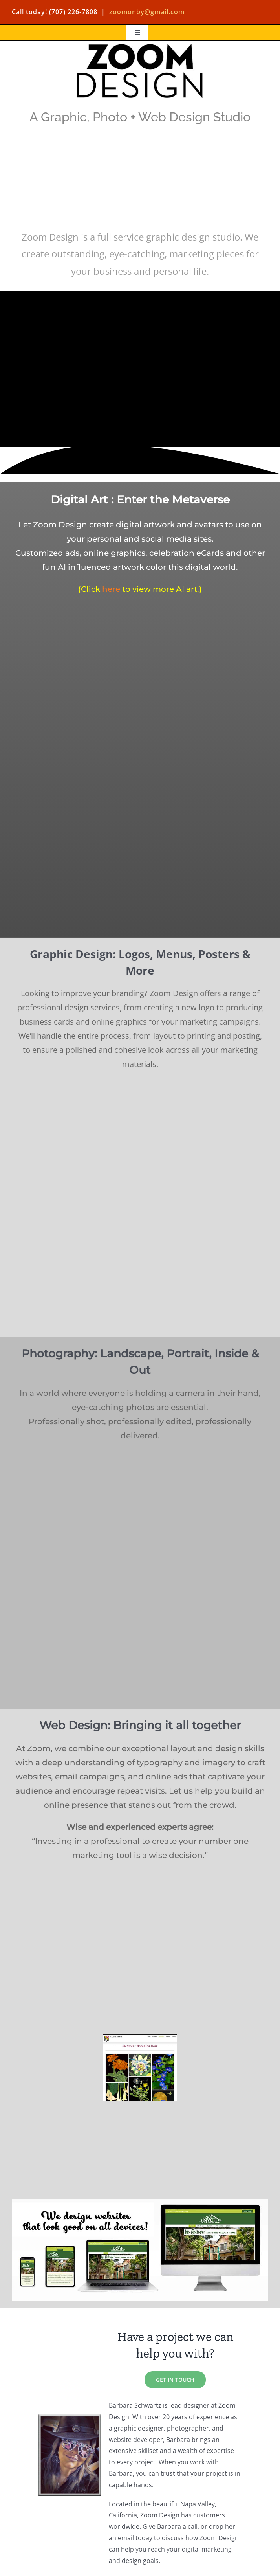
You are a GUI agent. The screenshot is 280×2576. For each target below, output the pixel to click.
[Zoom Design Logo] (140, 44)
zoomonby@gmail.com (147, 11)
